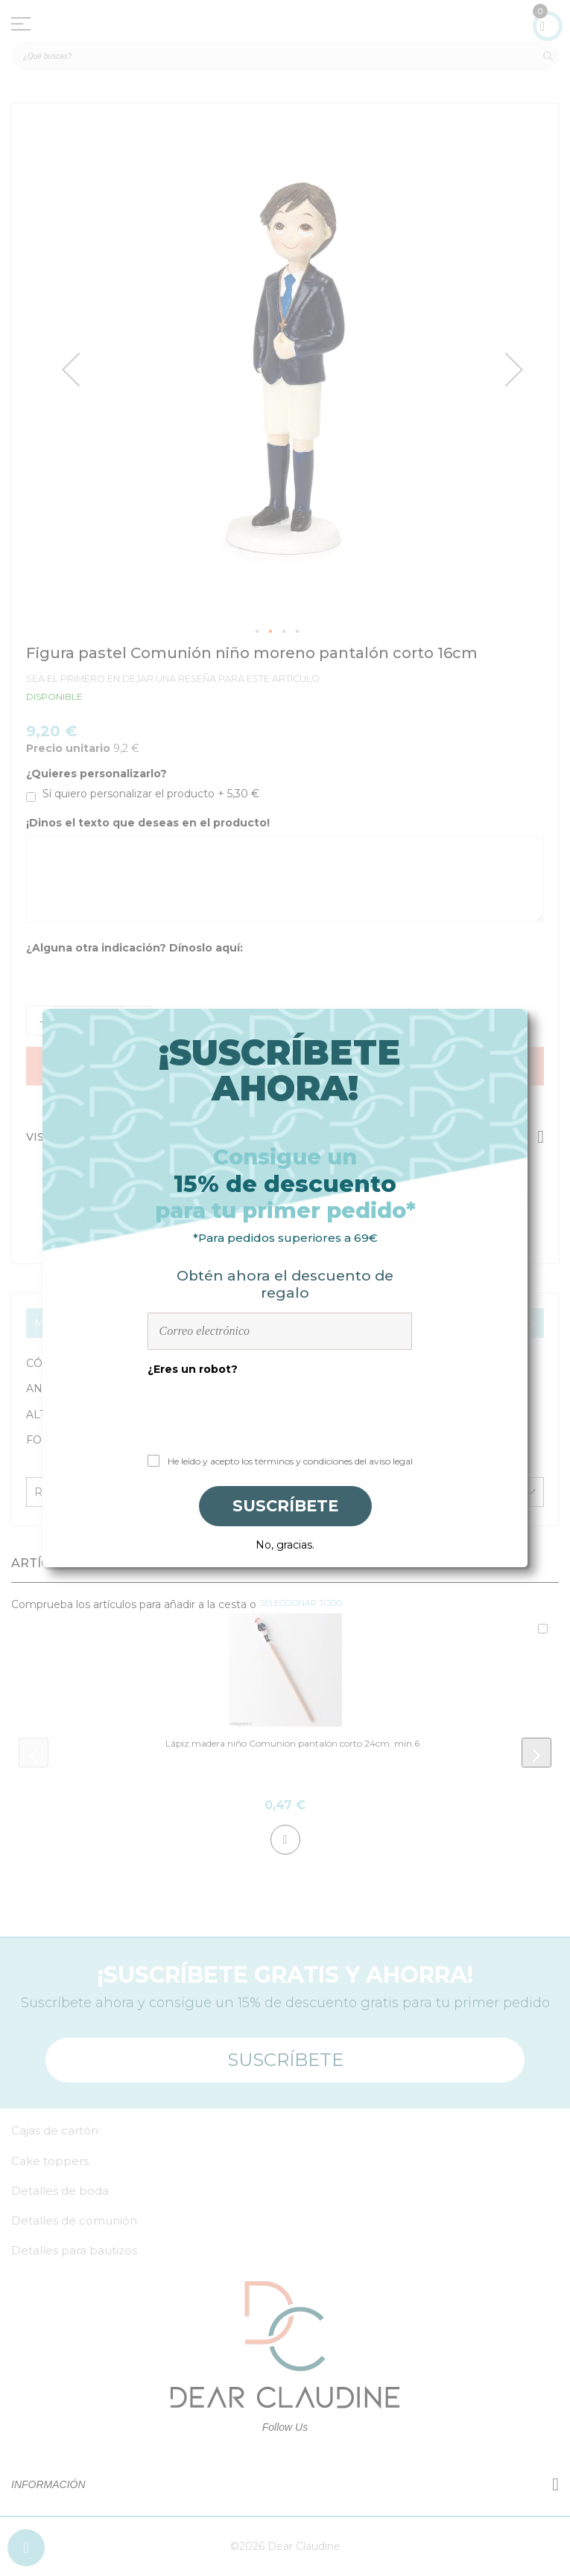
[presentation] (285, 1410)
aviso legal (391, 1461)
